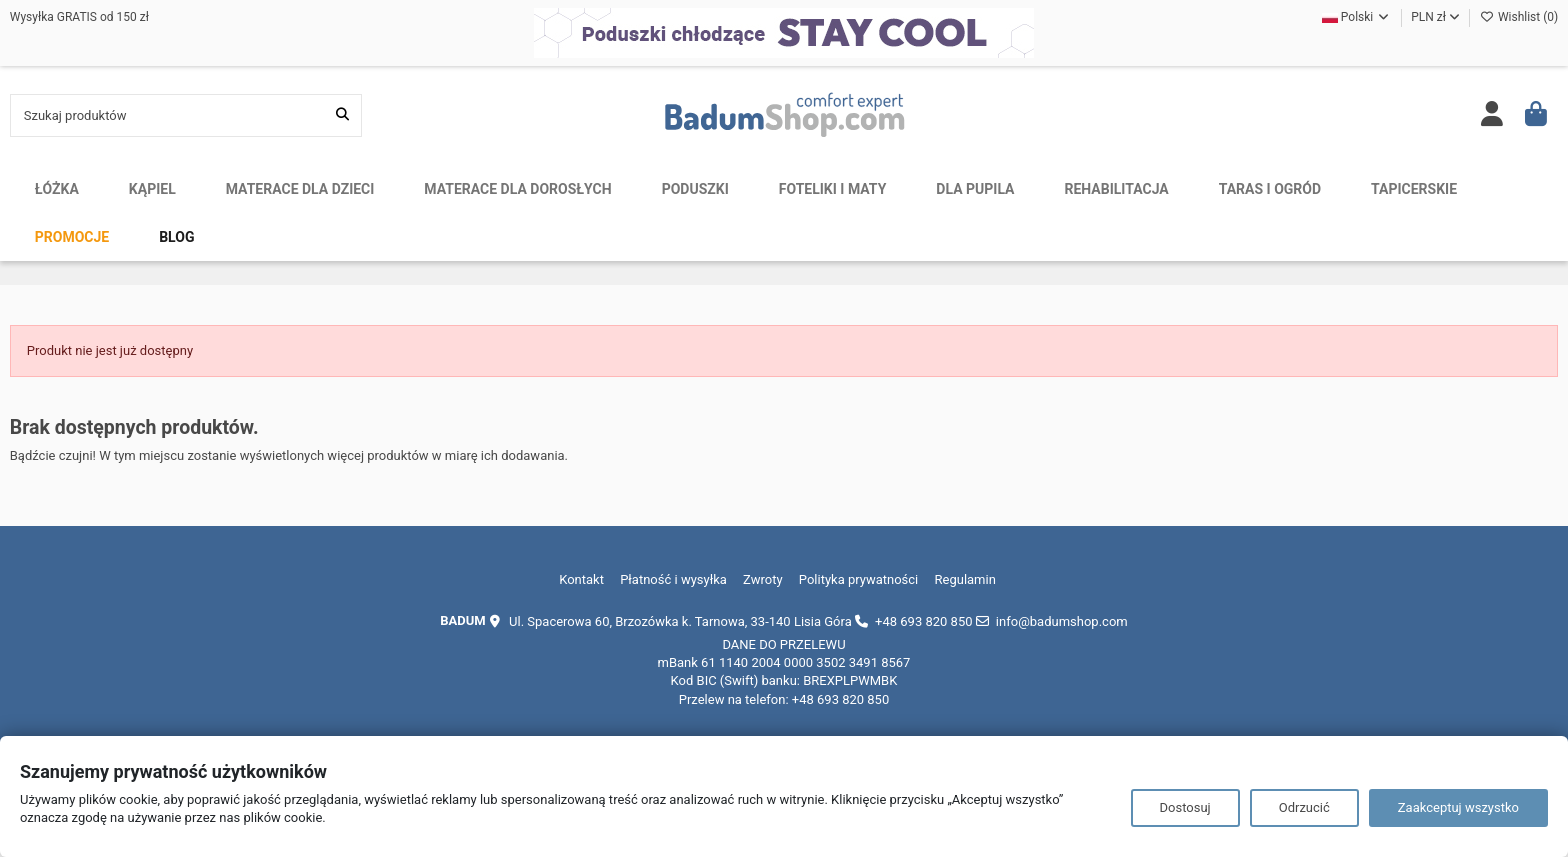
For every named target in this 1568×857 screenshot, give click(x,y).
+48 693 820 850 (923, 621)
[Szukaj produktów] (342, 115)
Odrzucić (1304, 807)
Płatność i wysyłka (673, 579)
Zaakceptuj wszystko (1458, 807)
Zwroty (762, 579)
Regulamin (965, 579)
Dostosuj (1185, 807)
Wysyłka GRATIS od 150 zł (79, 17)
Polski (1356, 17)
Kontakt (581, 579)
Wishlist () (1519, 17)
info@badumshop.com (1062, 621)
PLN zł (1435, 17)
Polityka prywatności (858, 579)
